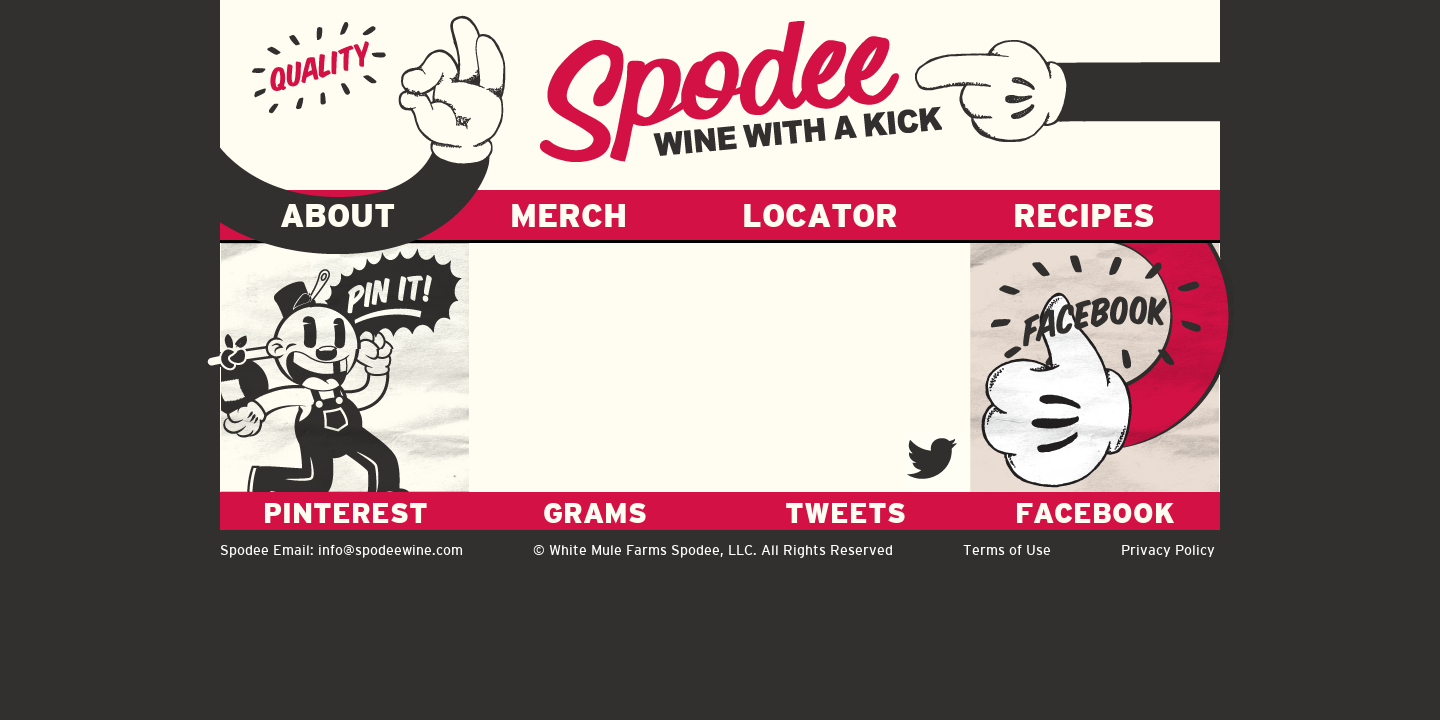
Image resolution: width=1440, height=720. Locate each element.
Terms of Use (1007, 550)
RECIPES (1084, 215)
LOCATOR (820, 215)
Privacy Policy (1168, 550)
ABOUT (337, 215)
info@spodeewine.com (390, 550)
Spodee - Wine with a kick (741, 91)
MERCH (568, 215)
